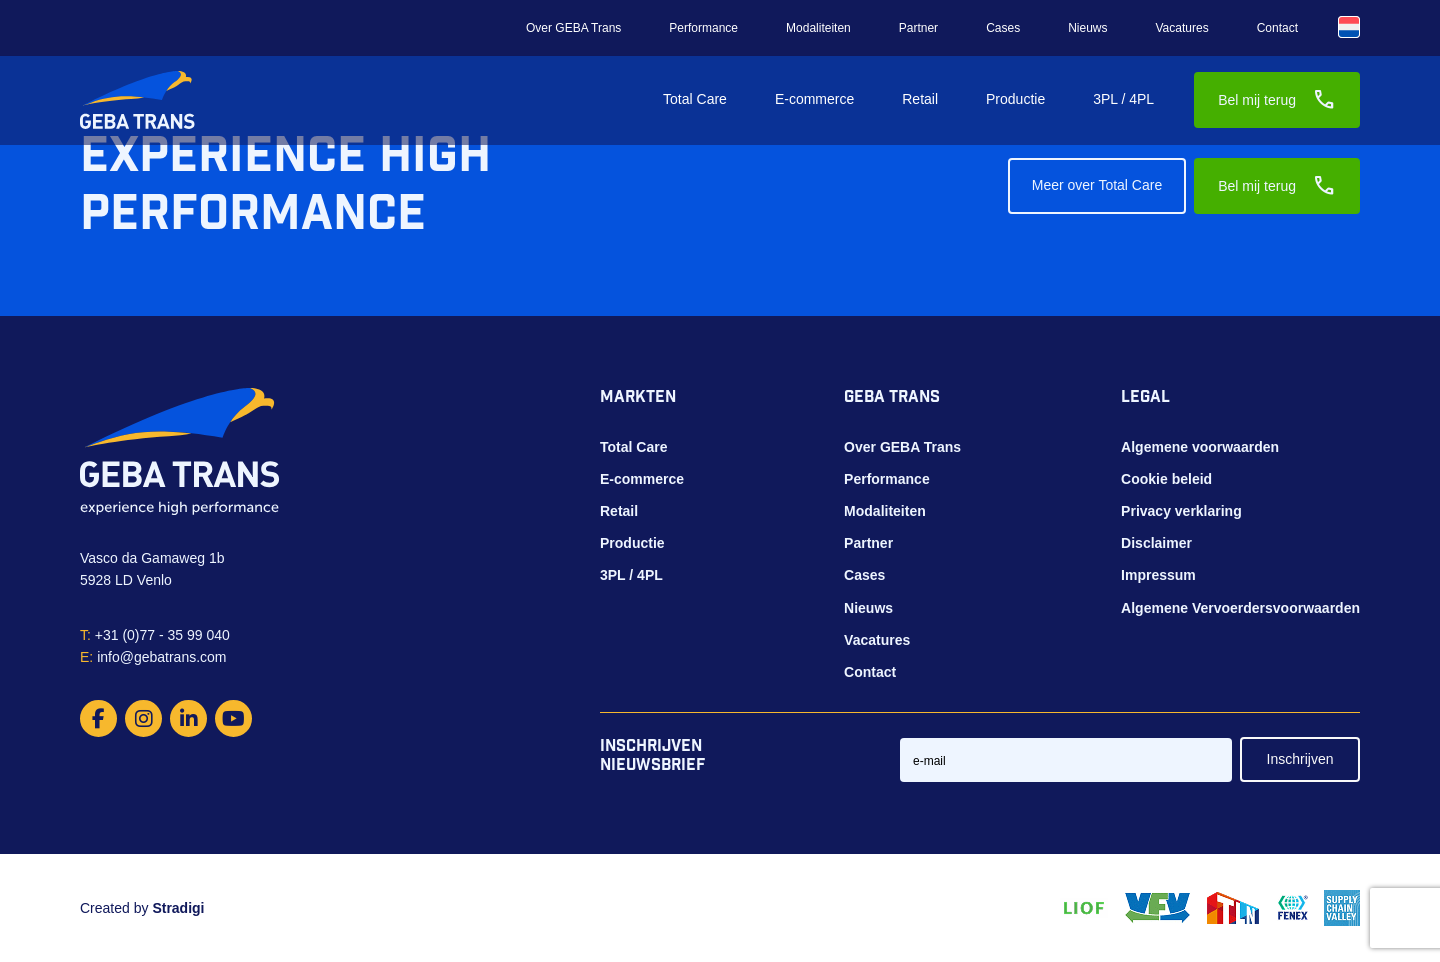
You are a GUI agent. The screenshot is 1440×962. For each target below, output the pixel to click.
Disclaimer (1156, 543)
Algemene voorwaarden (1200, 447)
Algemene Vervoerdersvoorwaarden (1240, 608)
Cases (1003, 28)
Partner (918, 28)
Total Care (695, 99)
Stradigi (178, 908)
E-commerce (814, 99)
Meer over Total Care (1097, 185)
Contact (1277, 28)
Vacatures (1182, 28)
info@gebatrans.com (153, 657)
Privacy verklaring (1181, 511)
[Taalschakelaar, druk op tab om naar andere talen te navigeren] (1349, 27)
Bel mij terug (1277, 100)
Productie (1015, 99)
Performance (703, 28)
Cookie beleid (1166, 479)
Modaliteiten (818, 28)
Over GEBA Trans (573, 28)
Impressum (1158, 575)
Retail (920, 99)
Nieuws (1087, 28)
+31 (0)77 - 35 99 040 (155, 635)
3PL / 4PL (1123, 99)
